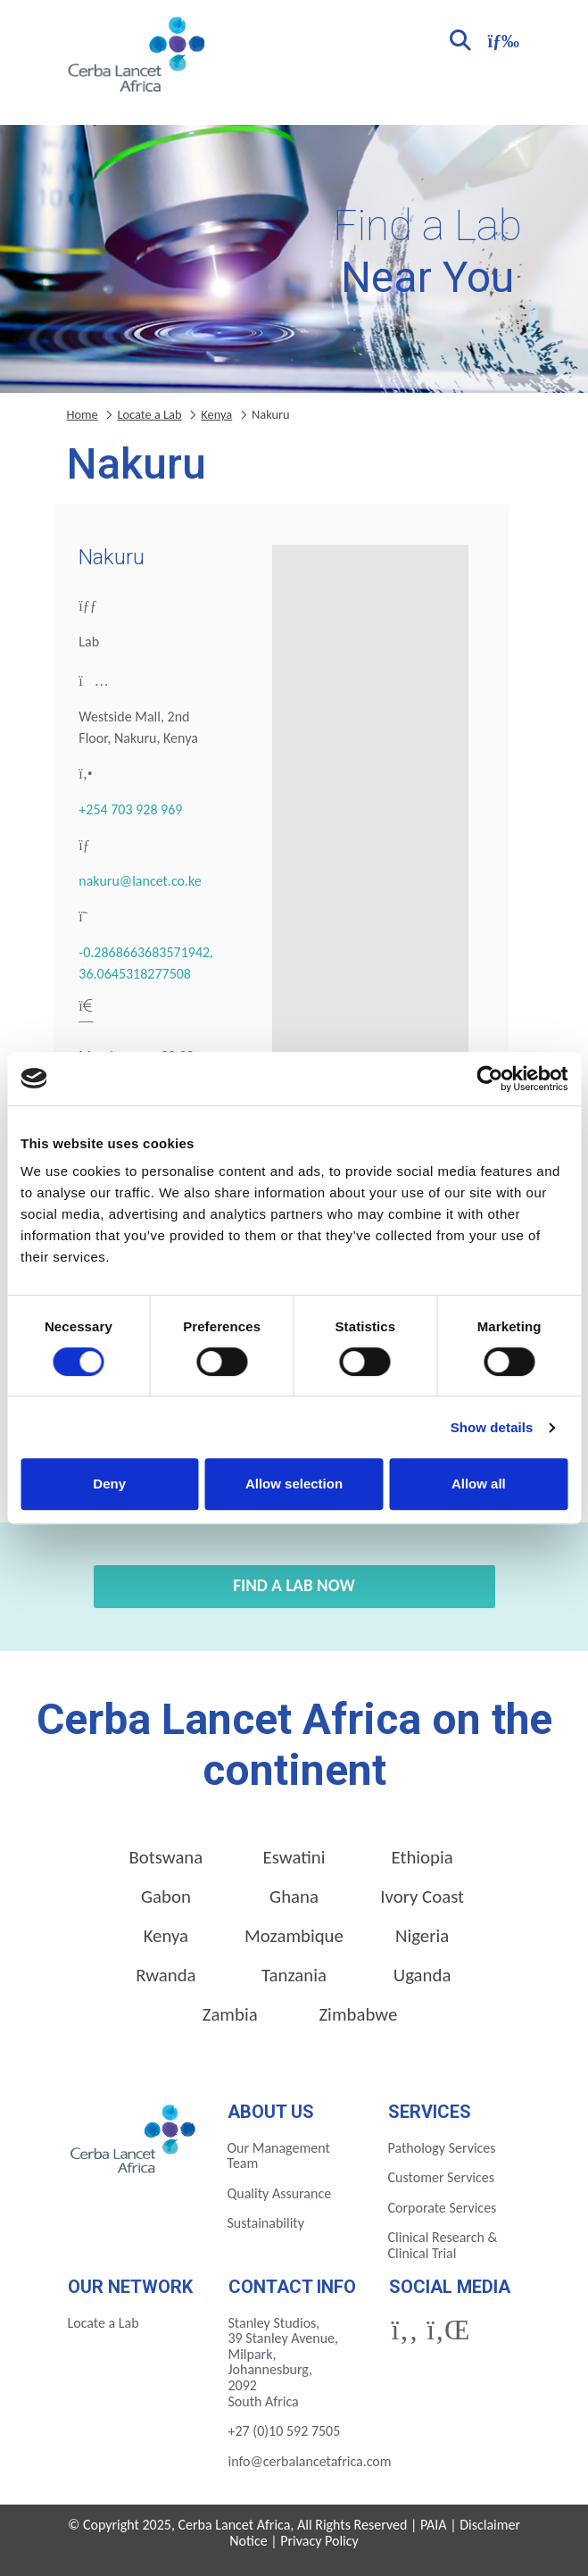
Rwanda (165, 1975)
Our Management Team (279, 2155)
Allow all (478, 1483)
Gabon (166, 1896)
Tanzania (294, 1975)
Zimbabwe (358, 2014)
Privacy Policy (319, 2540)
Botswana (165, 1857)
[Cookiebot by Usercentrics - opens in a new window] (489, 1078)
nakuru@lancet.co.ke (140, 880)
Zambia (230, 2014)
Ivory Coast (422, 1896)
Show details (492, 1427)
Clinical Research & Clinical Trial (443, 2245)
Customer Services (441, 2177)
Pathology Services (442, 2147)
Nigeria (422, 1935)
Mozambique (294, 1935)
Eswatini (294, 1857)
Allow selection (294, 1483)
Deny (109, 1483)
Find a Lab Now (294, 1585)
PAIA (433, 2524)
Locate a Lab (149, 414)
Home (82, 414)
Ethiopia (422, 1857)
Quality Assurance (280, 2193)
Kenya (216, 414)
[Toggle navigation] (501, 39)
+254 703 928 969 (130, 809)
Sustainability (266, 2222)
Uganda (422, 1975)
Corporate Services (442, 2207)
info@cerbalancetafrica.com (310, 2461)
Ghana (294, 1896)
